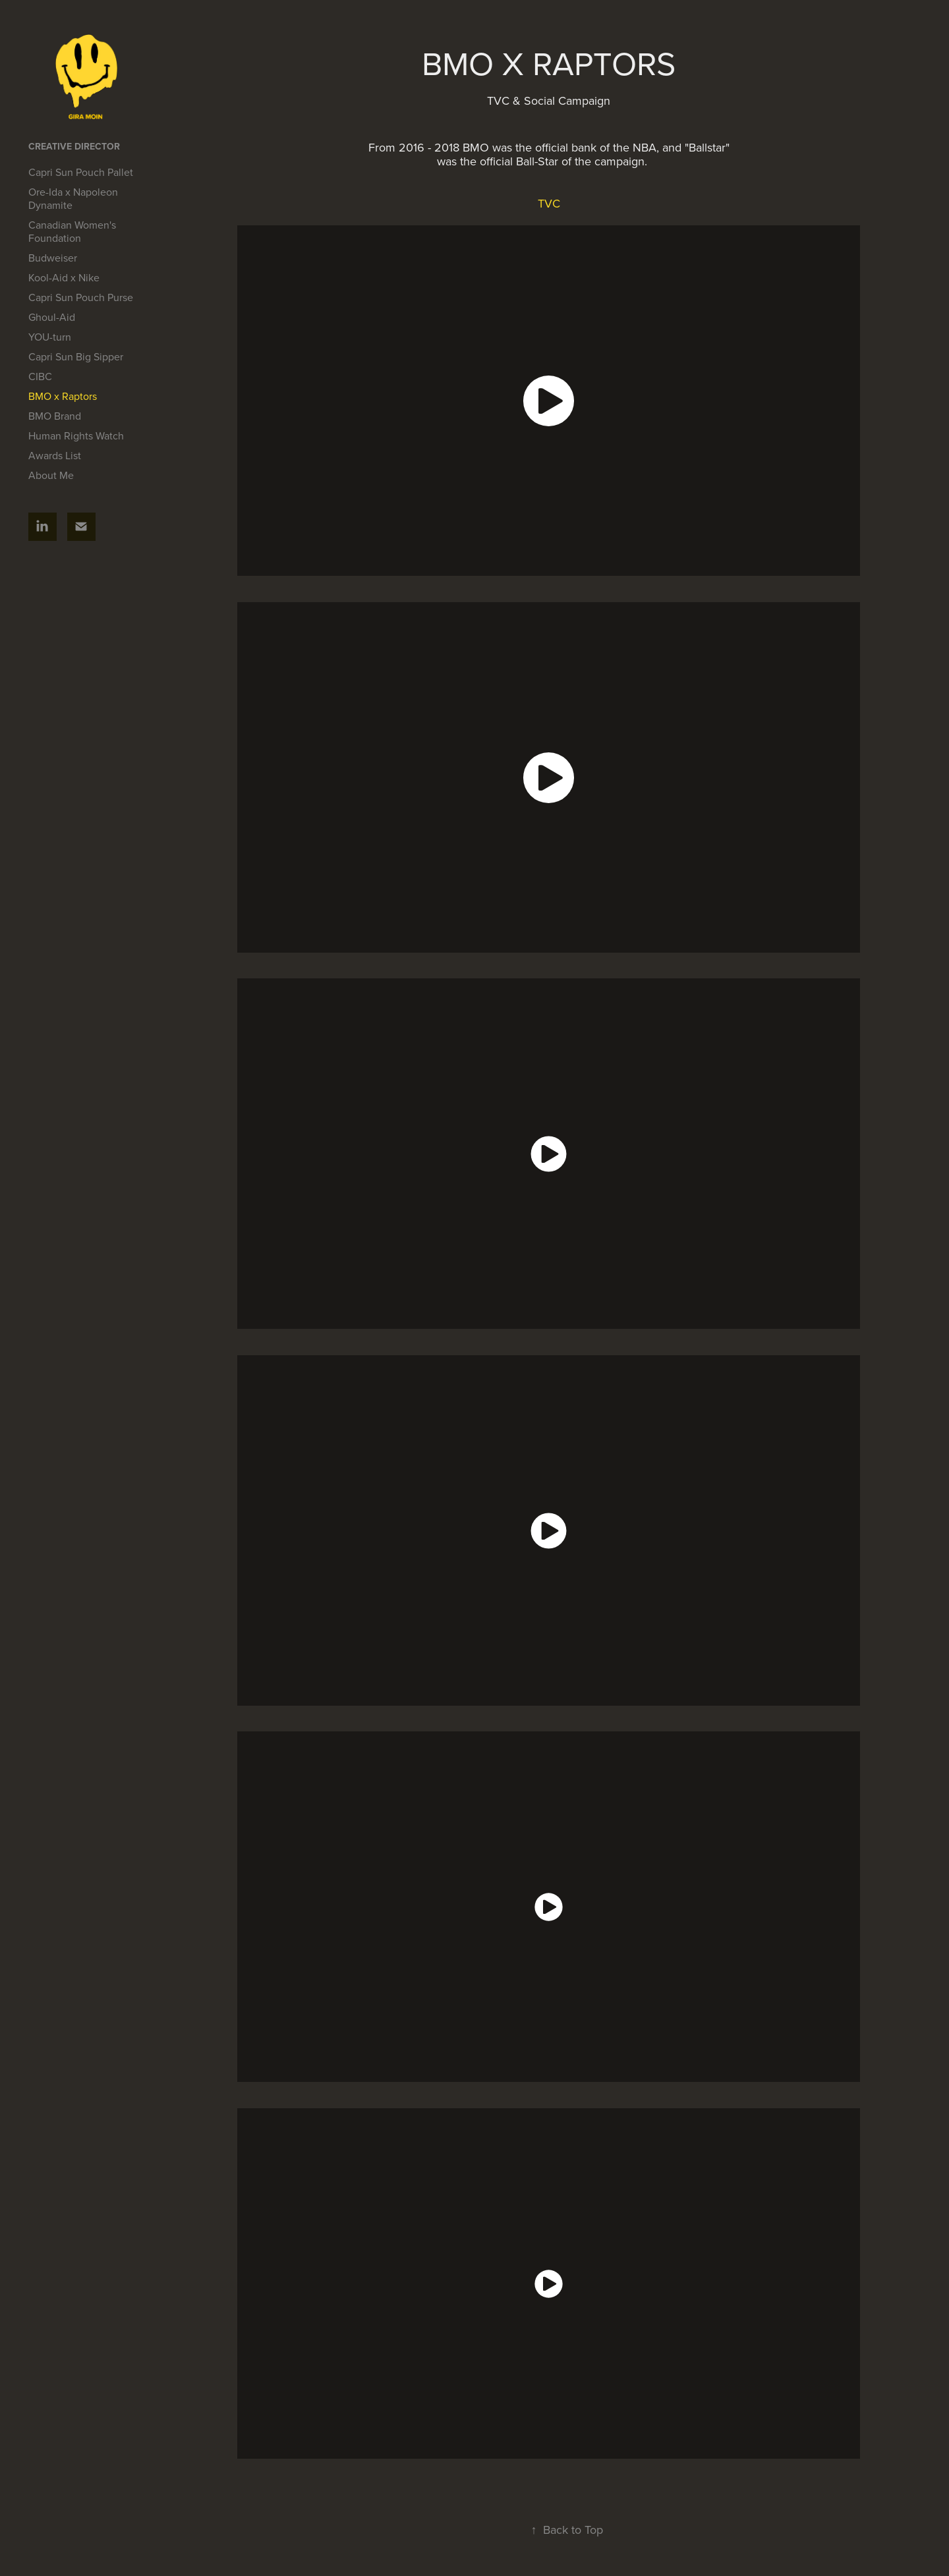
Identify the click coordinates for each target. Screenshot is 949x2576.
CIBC (40, 376)
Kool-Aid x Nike (64, 277)
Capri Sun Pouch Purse (80, 297)
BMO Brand (54, 415)
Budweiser (52, 257)
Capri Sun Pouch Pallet (80, 172)
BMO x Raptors (62, 396)
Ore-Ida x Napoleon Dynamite (73, 198)
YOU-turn (49, 336)
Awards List (54, 455)
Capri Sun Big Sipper (75, 356)
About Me (51, 475)
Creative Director (74, 146)
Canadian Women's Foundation (72, 231)
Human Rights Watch (76, 435)
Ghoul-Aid (51, 317)
